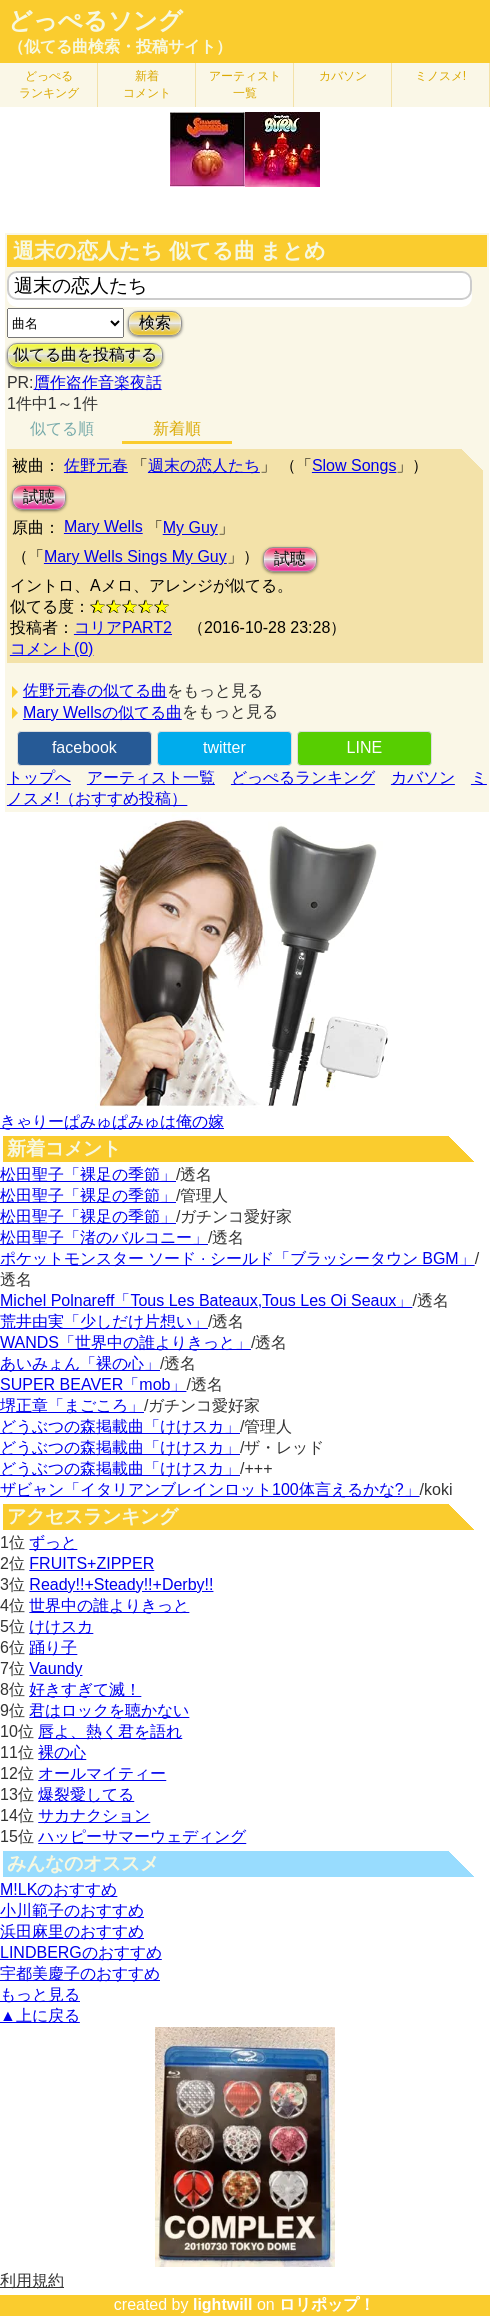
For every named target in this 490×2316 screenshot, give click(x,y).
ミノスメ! (440, 76)
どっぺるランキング (303, 777)
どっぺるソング (95, 21)
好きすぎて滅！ (85, 1689)
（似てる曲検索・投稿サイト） (120, 46)
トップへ (39, 777)
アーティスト (245, 84)
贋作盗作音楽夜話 (98, 382)
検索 (155, 322)
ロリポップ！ (327, 2304)
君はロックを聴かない (109, 1710)
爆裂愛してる (86, 1794)
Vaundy (55, 1668)
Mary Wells (103, 526)
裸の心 (62, 1752)
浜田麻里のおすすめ (72, 1931)
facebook (84, 747)
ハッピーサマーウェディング (142, 1836)
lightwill (223, 2304)
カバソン (343, 76)
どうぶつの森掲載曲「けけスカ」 (120, 1426)
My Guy (190, 527)
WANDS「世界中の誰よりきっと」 (125, 1342)
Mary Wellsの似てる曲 (102, 712)
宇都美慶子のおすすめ (80, 1973)
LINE (365, 747)
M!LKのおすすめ (58, 1889)
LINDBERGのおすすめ (81, 1952)
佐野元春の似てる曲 (95, 690)
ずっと (53, 1542)
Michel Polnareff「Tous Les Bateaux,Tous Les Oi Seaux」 (206, 1300)
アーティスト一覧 (151, 777)
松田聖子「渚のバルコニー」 (104, 1237)
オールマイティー (102, 1773)
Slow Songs (354, 465)
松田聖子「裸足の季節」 (88, 1174)
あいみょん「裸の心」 (80, 1363)
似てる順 (62, 428)
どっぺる (49, 84)
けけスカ (61, 1626)
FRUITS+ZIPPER (91, 1563)
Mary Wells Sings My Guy (135, 556)
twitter (224, 747)
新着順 (177, 428)
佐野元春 (96, 465)
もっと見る (40, 1994)
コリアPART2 (123, 627)
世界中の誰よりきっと (109, 1605)
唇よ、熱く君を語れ (110, 1731)
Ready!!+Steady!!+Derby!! (121, 1584)
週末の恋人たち (204, 465)
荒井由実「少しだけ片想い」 (104, 1321)
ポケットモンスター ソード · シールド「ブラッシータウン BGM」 (237, 1258)
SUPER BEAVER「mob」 (93, 1384)
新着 (147, 84)
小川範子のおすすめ (72, 1910)
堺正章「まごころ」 (72, 1405)
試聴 (39, 496)
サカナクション (94, 1815)
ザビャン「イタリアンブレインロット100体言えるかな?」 (210, 1489)
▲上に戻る (40, 2015)
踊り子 (53, 1647)
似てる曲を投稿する (85, 354)
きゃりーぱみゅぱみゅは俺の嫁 (112, 1121)
